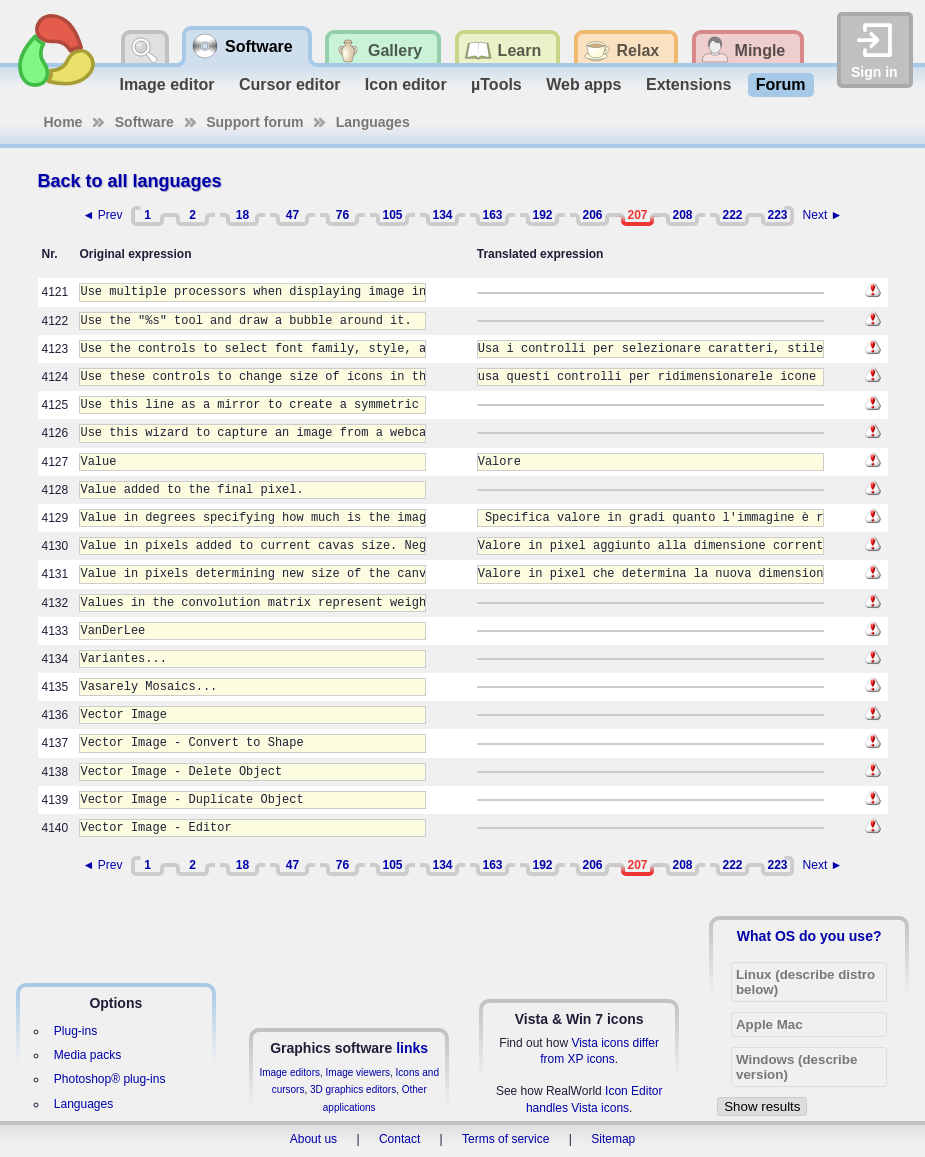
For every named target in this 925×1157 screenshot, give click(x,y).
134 (442, 215)
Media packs (87, 1055)
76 (342, 215)
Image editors (289, 1072)
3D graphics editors (353, 1089)
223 (777, 215)
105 (392, 215)
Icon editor (406, 84)
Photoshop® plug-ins (110, 1079)
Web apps (583, 84)
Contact (399, 1139)
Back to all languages (130, 181)
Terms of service (505, 1139)
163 (492, 215)
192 (542, 215)
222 (732, 215)
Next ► (823, 215)
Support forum (254, 122)
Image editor (166, 84)
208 (682, 215)
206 (592, 215)
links (412, 1048)
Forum (781, 84)
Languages (373, 122)
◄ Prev (103, 215)
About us (313, 1139)
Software (144, 122)
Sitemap (613, 1139)
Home (63, 122)
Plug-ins (75, 1031)
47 (292, 215)
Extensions (688, 84)
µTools (496, 84)
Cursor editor (289, 84)
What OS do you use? (809, 936)
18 (242, 215)
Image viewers (358, 1072)
